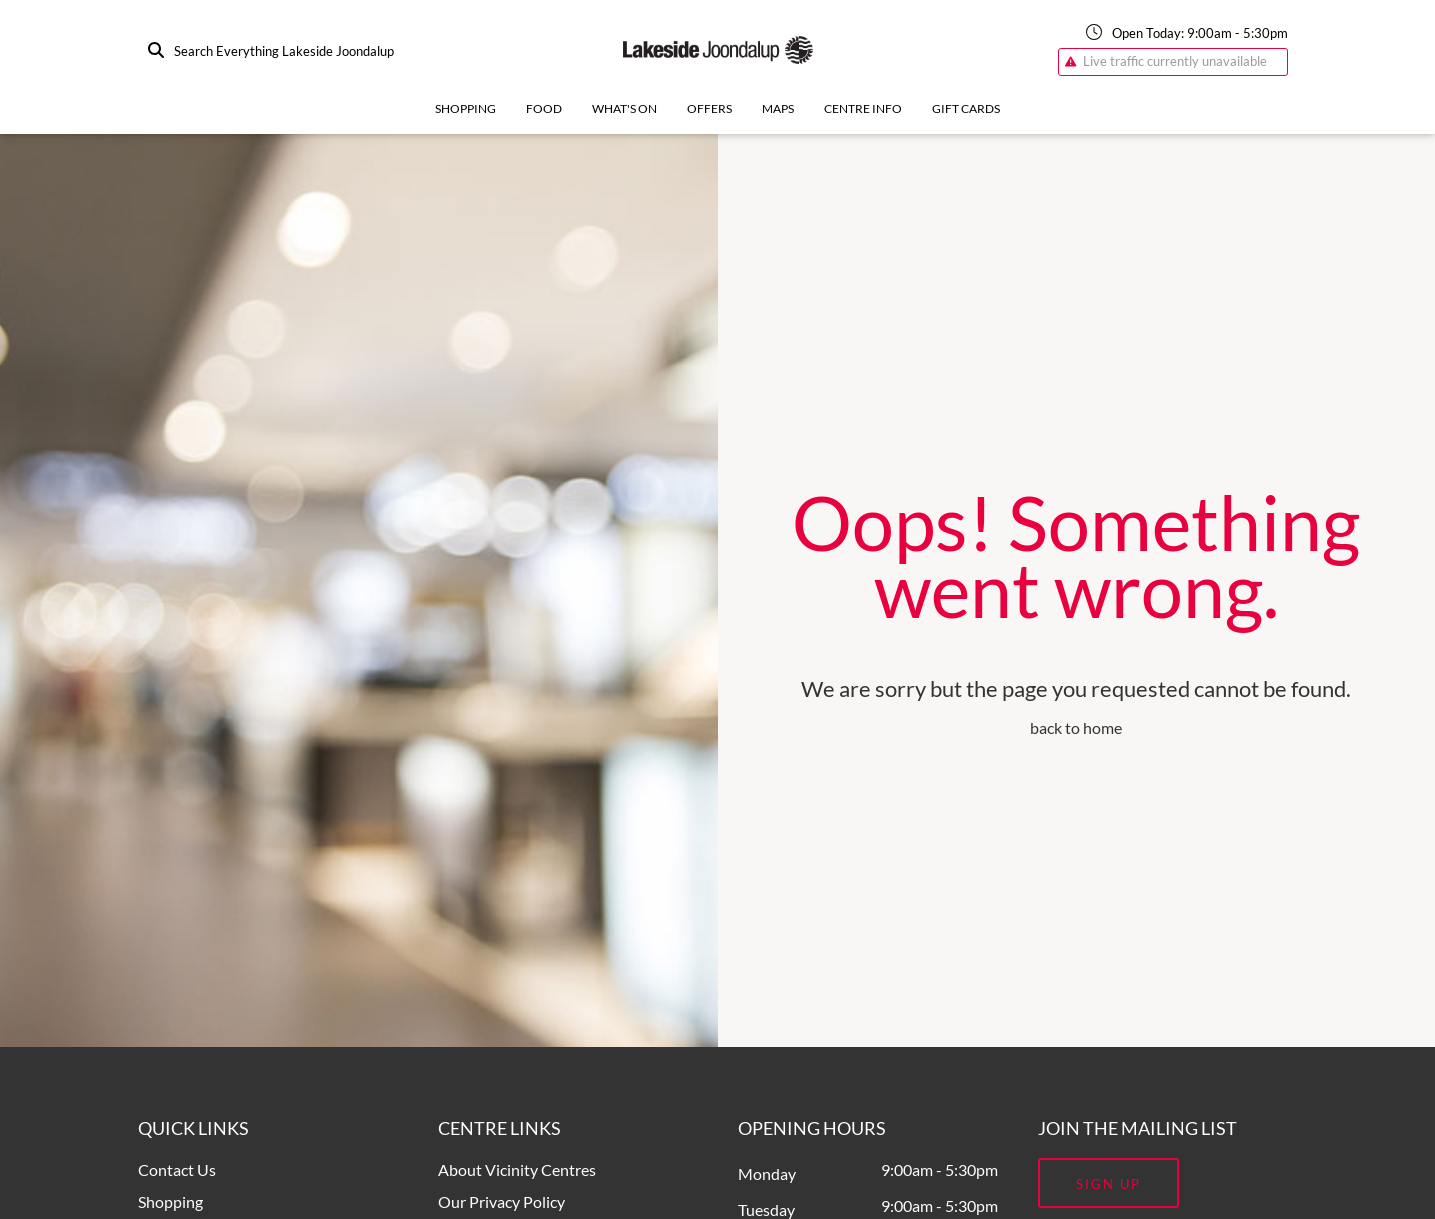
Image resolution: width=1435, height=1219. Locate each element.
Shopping (465, 108)
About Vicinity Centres (517, 1169)
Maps (778, 108)
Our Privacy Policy (501, 1201)
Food (544, 108)
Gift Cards (966, 108)
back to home (1076, 727)
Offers (709, 108)
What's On (624, 108)
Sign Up (1108, 1184)
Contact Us (177, 1169)
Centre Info (863, 108)
